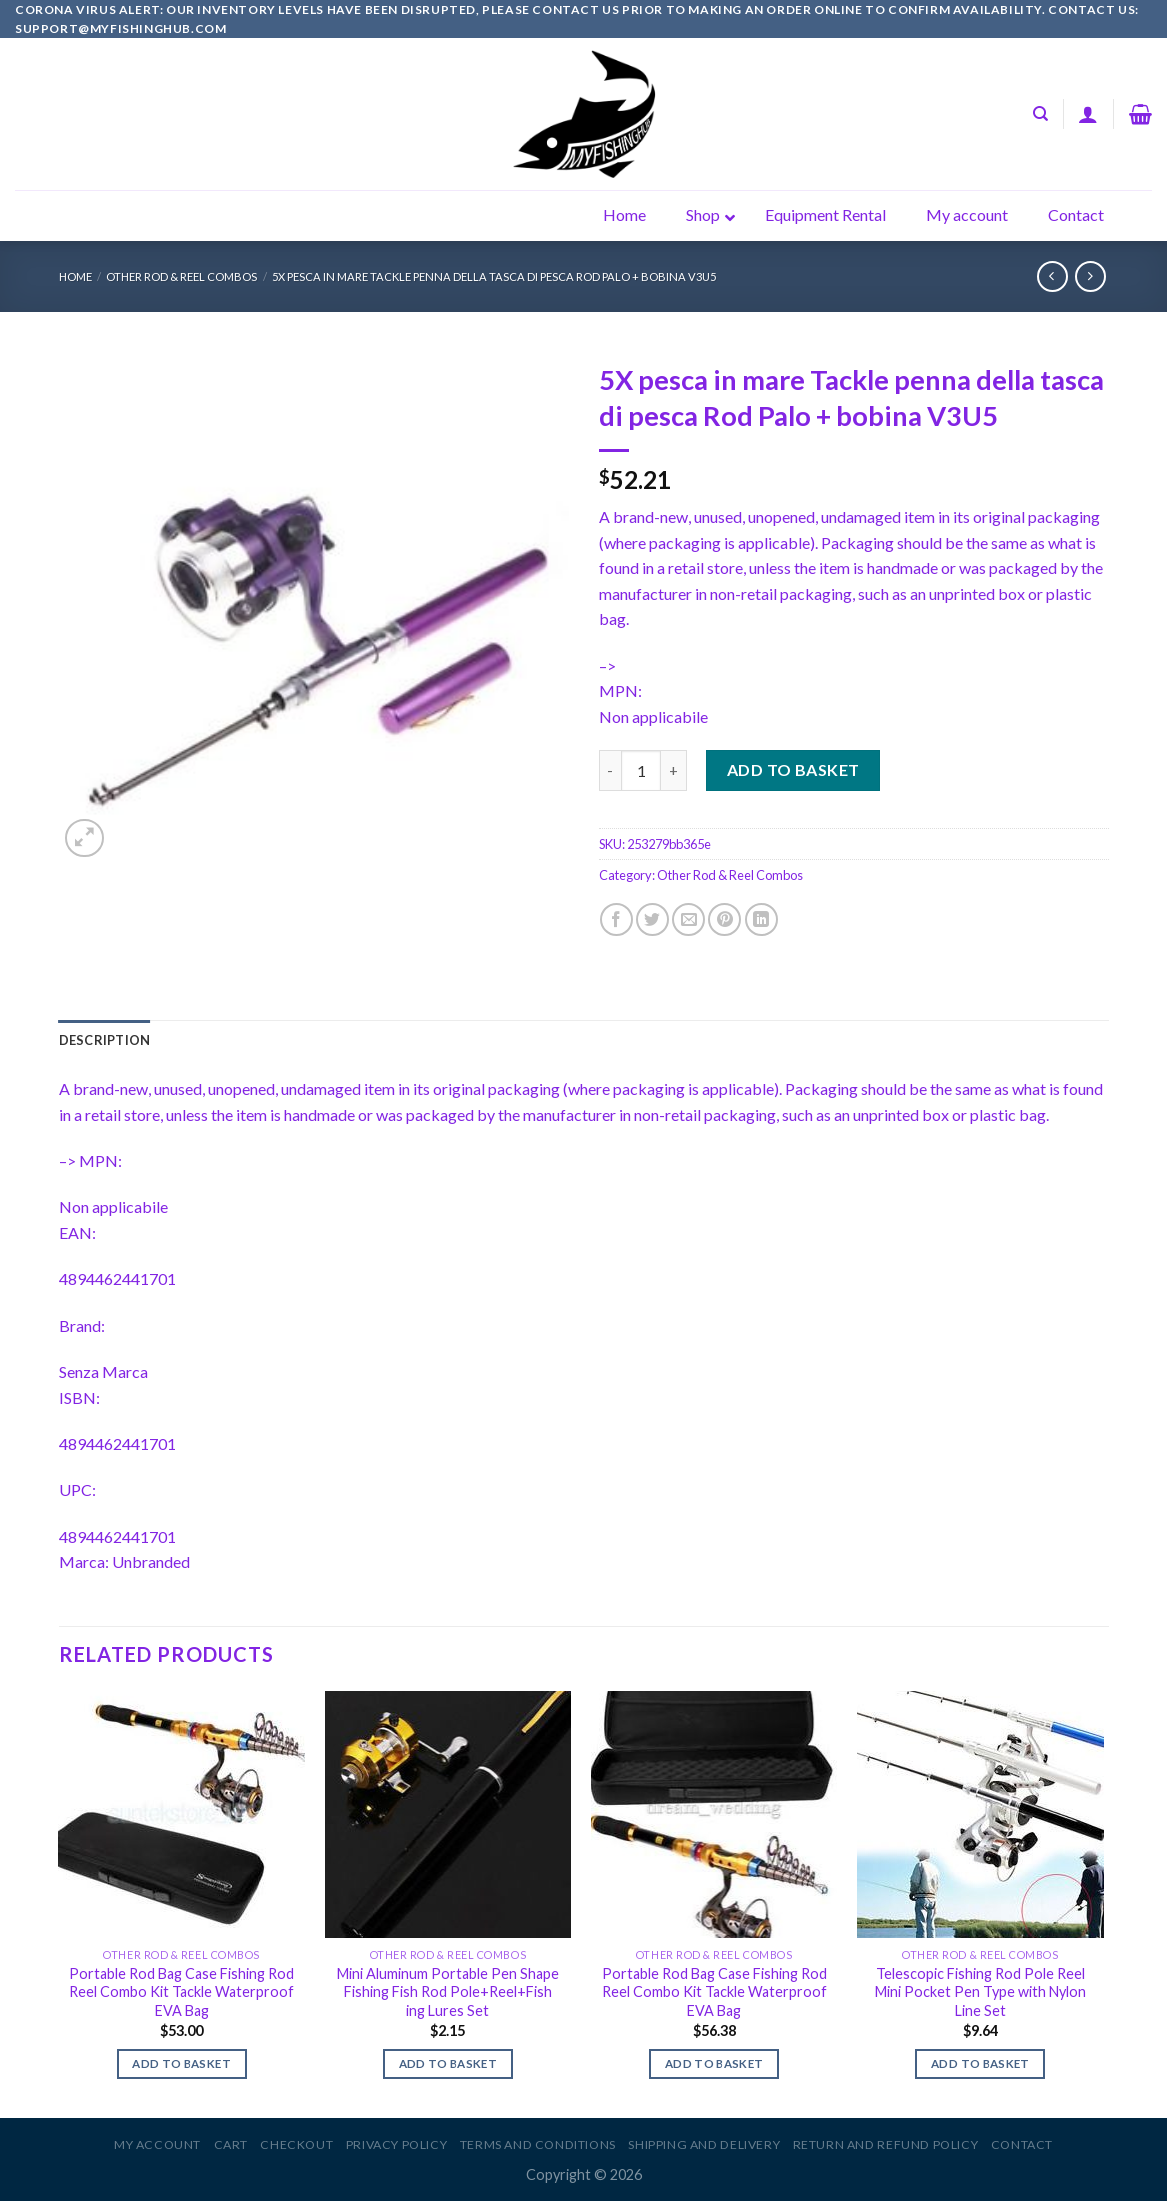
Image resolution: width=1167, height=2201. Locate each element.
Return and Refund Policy (886, 2144)
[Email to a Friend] (688, 919)
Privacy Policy (397, 2144)
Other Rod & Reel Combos (181, 276)
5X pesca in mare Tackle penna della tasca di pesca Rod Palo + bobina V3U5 (494, 276)
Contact (1022, 2144)
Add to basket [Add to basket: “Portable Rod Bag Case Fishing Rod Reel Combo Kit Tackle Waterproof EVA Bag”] (181, 2063)
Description (105, 1040)
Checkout (296, 2144)
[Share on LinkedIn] (761, 919)
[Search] (1040, 114)
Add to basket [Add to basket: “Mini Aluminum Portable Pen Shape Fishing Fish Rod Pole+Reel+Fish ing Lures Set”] (448, 2063)
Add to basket (793, 769)
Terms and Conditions (538, 2144)
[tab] (105, 1040)
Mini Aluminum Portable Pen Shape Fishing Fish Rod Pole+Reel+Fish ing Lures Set (448, 1992)
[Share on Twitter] (652, 919)
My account (157, 2144)
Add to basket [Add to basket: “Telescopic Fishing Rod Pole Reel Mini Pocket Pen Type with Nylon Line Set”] (980, 2063)
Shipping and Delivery (704, 2144)
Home (75, 276)
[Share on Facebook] (616, 919)
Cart (231, 2144)
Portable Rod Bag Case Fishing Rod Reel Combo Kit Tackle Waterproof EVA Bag (181, 1992)
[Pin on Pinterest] (724, 919)
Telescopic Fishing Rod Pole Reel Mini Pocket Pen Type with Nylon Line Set (980, 1992)
